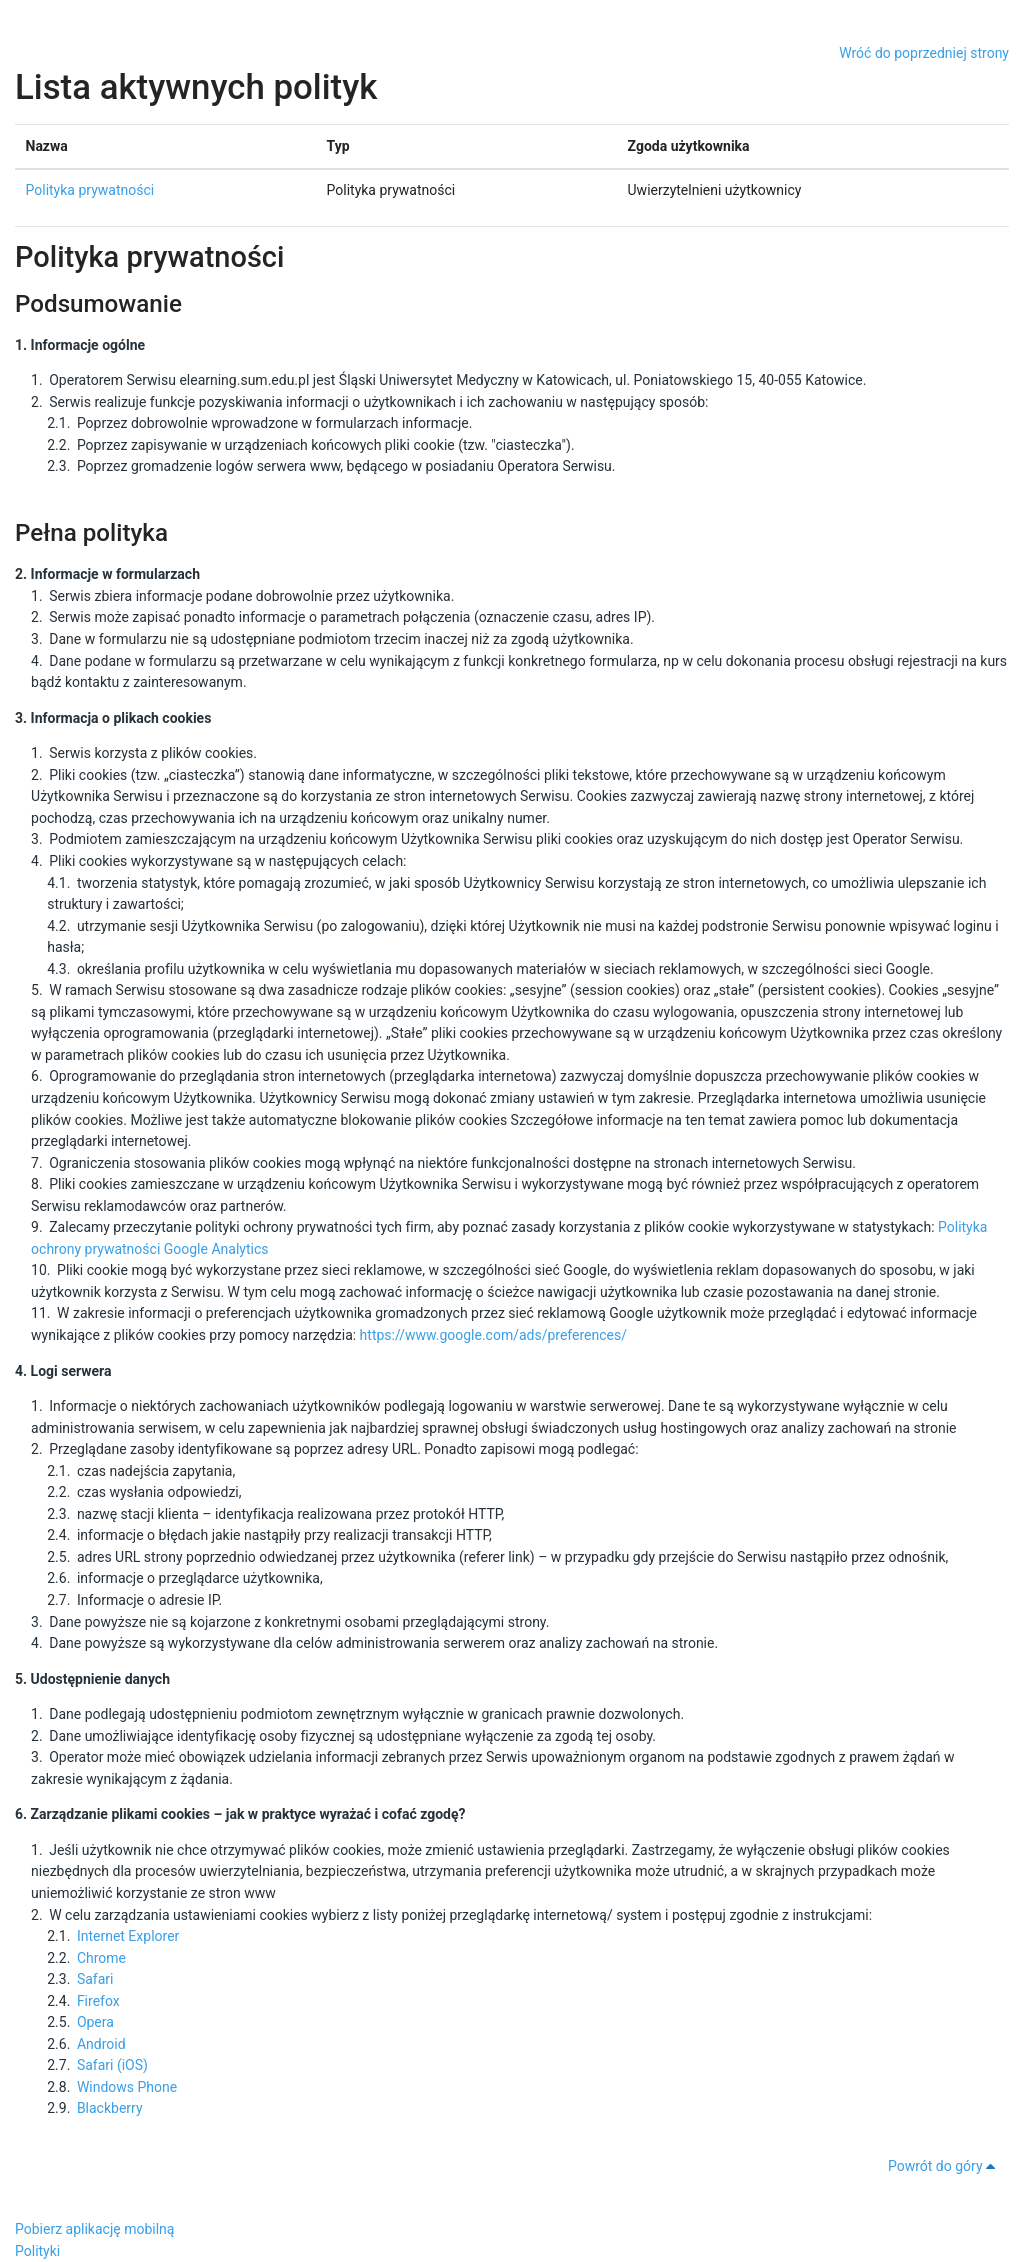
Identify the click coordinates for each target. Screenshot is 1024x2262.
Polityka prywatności (90, 190)
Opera (95, 2022)
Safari (95, 1979)
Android (101, 2044)
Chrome (101, 1958)
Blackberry (110, 2108)
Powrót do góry (945, 2166)
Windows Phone (127, 2087)
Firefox (98, 2001)
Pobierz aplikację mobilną (94, 2229)
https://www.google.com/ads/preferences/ (493, 1335)
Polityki (37, 2251)
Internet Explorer (128, 1936)
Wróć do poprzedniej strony (924, 53)
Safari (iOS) (112, 2065)
